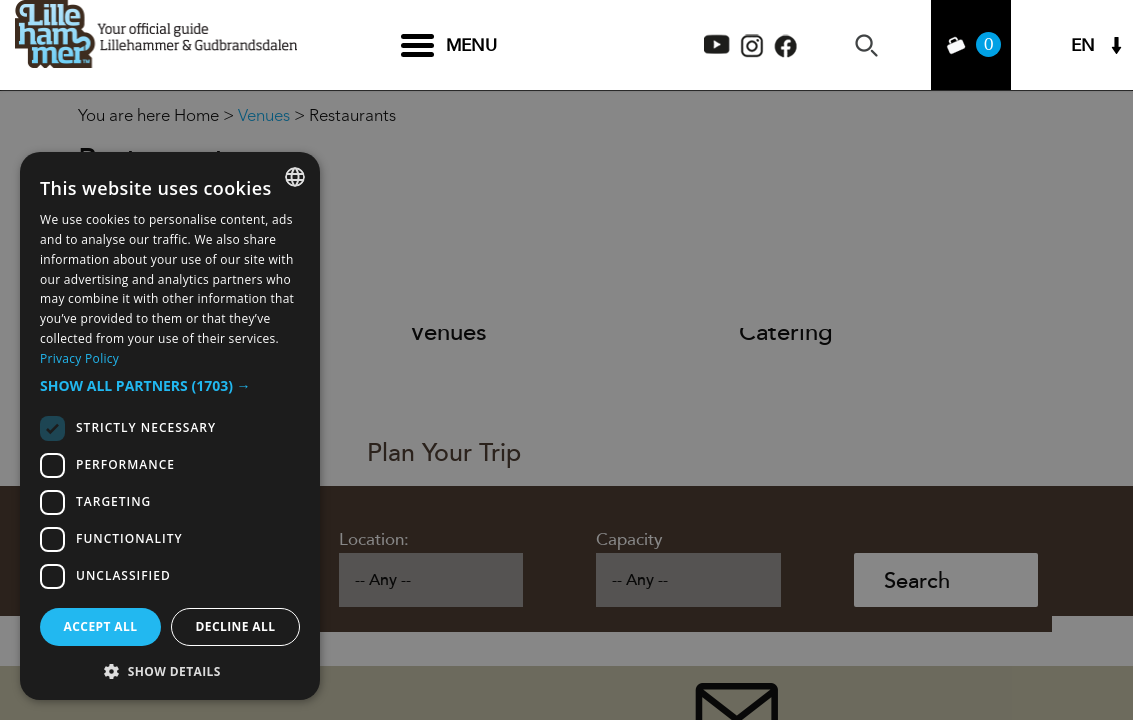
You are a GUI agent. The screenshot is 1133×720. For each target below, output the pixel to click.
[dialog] (170, 426)
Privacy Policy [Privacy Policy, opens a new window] (79, 358)
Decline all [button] (236, 626)
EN (1083, 45)
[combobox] (295, 177)
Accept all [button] (101, 626)
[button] (170, 386)
